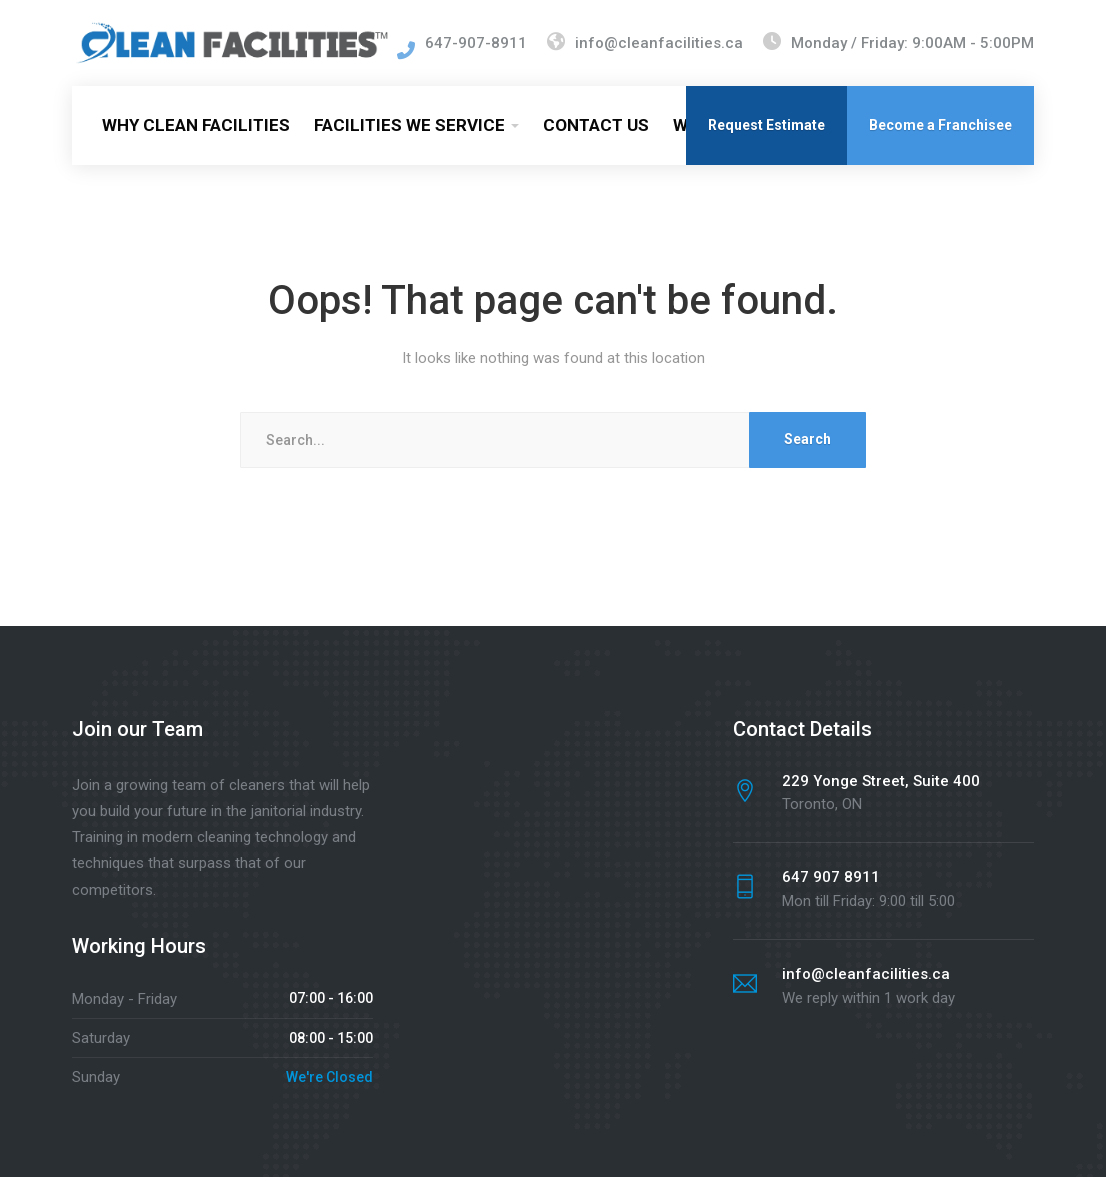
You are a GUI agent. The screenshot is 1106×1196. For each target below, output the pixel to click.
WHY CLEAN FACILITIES (196, 144)
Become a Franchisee (940, 144)
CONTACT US (596, 144)
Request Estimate (766, 144)
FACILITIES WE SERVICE (409, 144)
